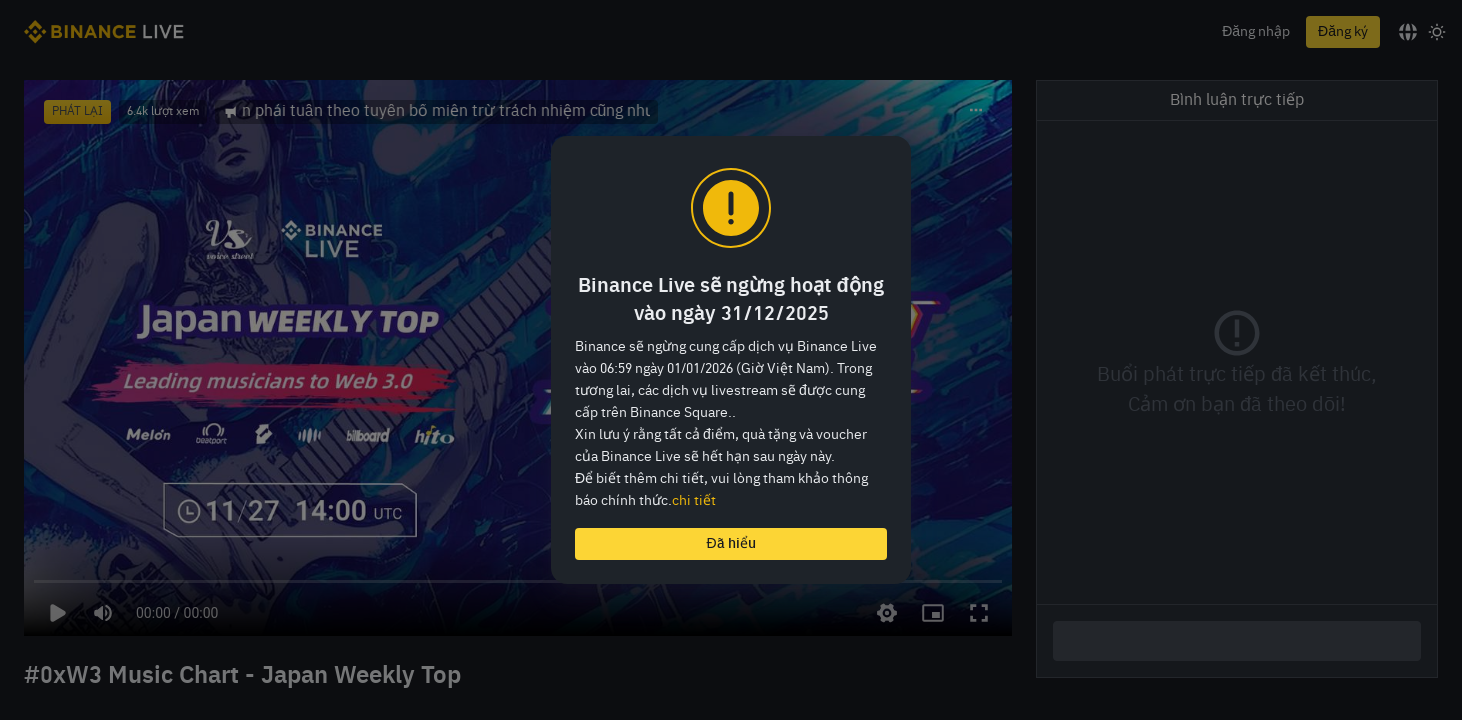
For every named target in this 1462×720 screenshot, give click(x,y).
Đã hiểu (730, 544)
